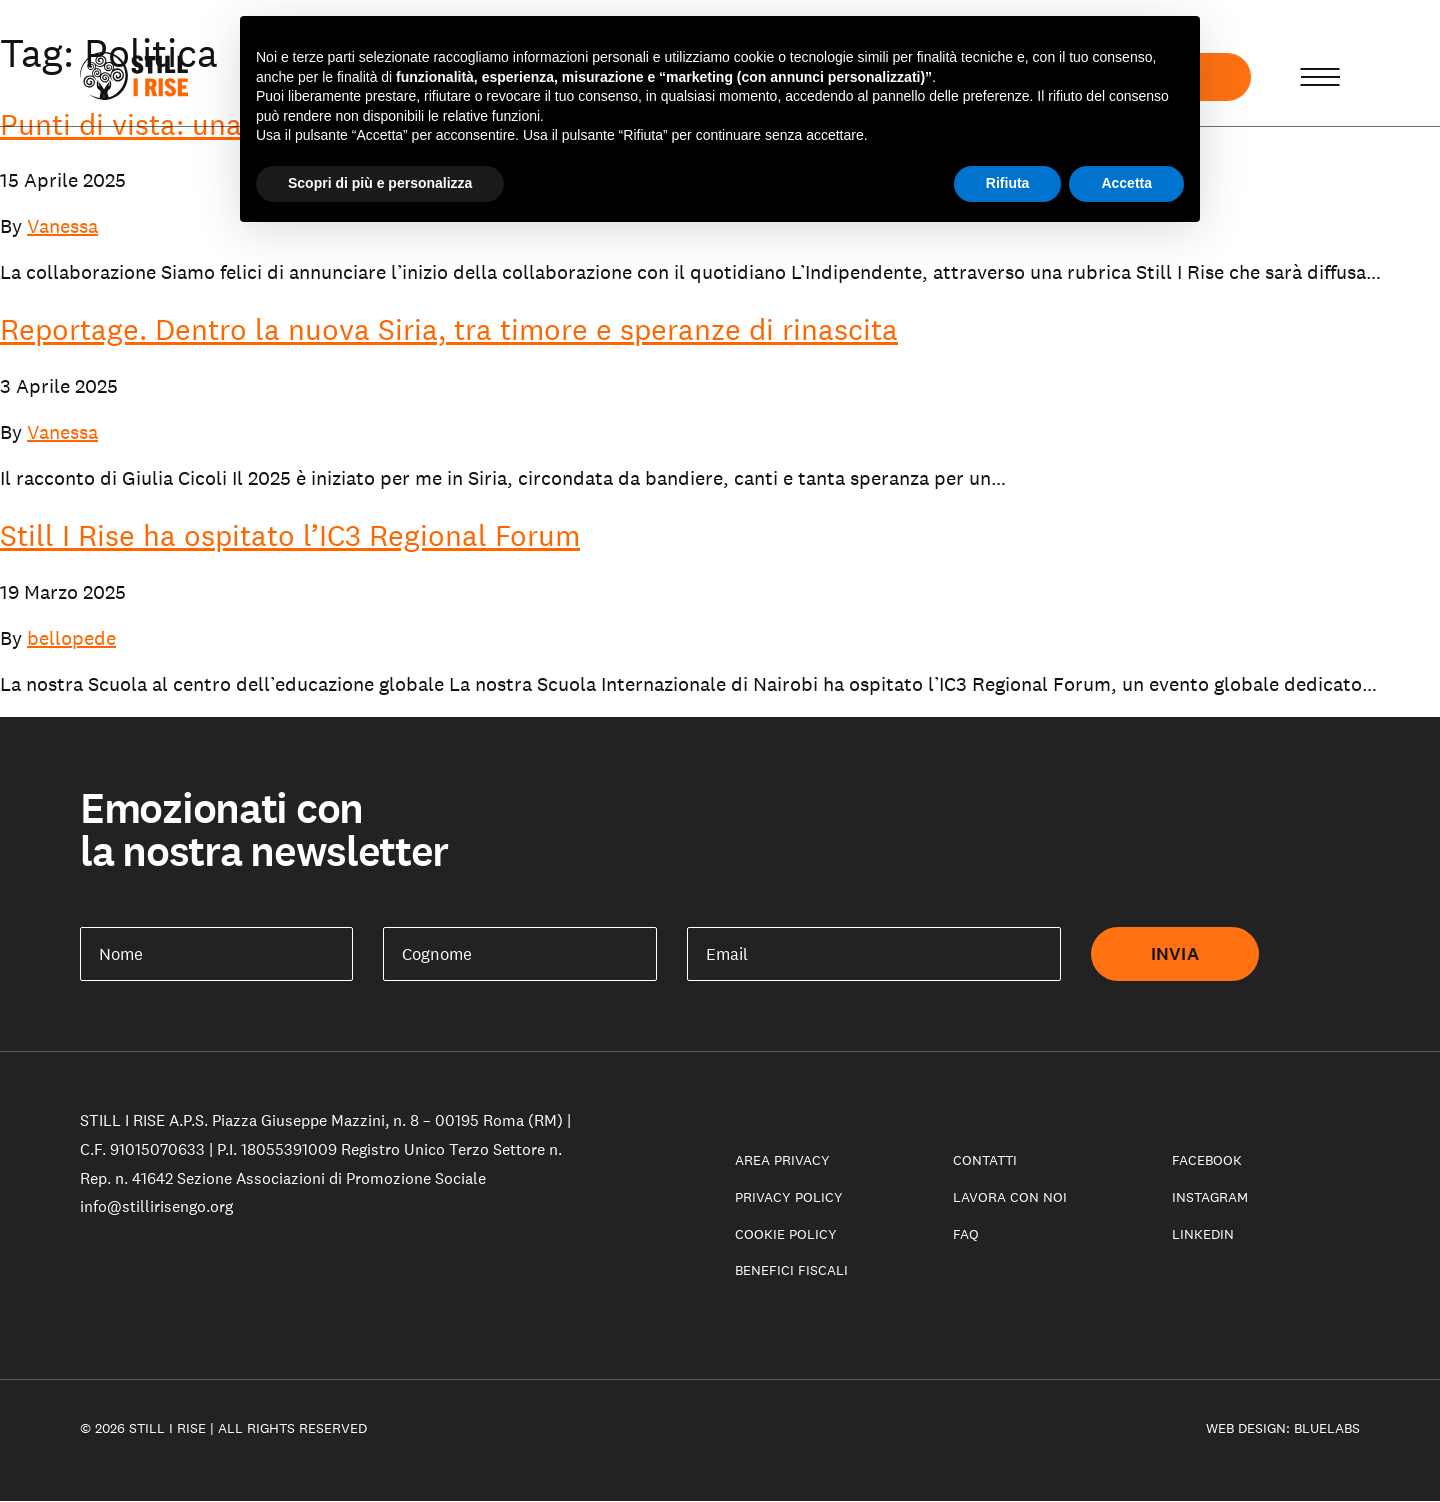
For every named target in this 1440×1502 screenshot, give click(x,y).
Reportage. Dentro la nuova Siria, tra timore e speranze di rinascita (449, 329)
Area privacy (782, 1160)
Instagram (1210, 1197)
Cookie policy (786, 1234)
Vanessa (62, 226)
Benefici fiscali (791, 1270)
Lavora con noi (1010, 1197)
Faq (966, 1234)
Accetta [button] (1126, 183)
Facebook (1207, 1160)
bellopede (71, 638)
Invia (1175, 954)
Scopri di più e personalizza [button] (380, 183)
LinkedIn (1203, 1234)
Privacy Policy (789, 1197)
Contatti (985, 1160)
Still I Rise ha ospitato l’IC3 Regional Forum (290, 535)
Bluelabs (1327, 1428)
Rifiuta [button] (1008, 183)
